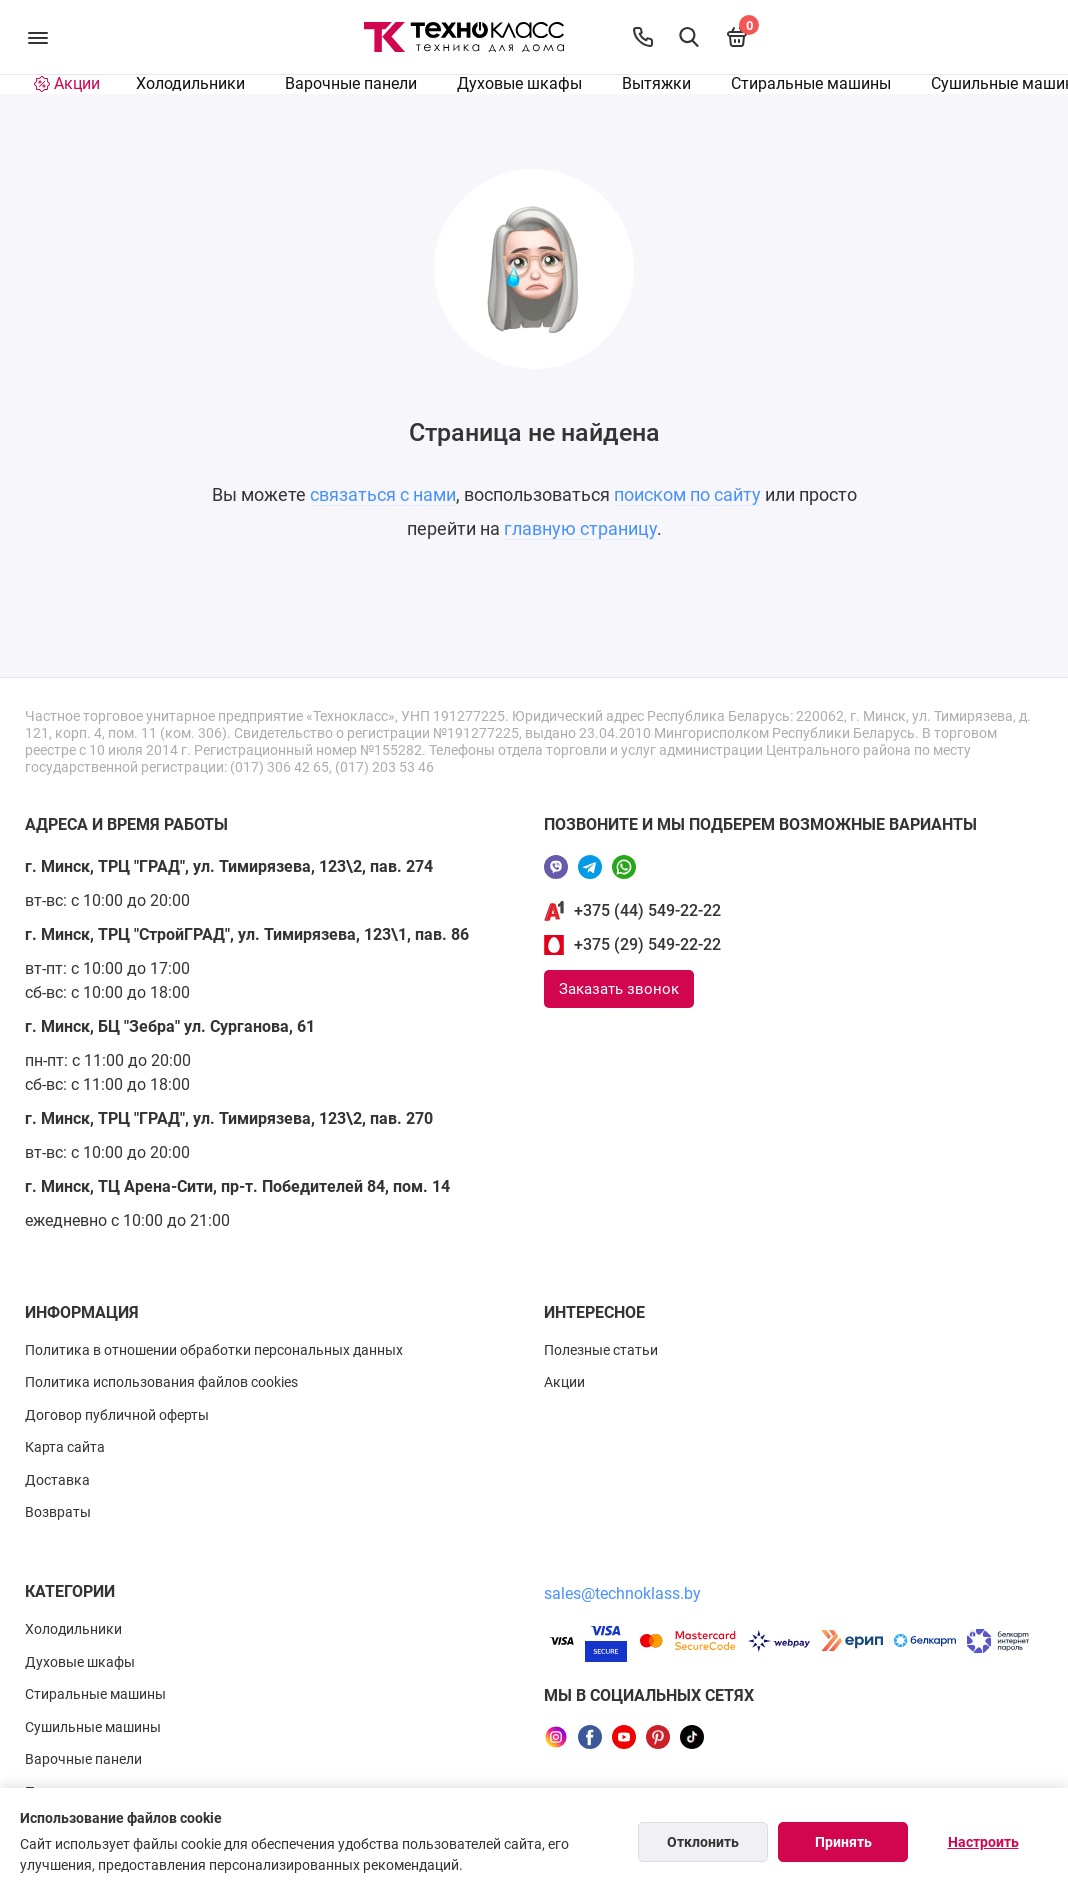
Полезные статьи (601, 1350)
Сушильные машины (93, 1727)
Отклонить (703, 1842)
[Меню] (37, 37)
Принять (843, 1842)
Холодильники (190, 83)
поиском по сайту (687, 494)
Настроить (983, 1842)
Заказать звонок (619, 989)
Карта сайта (65, 1447)
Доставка (57, 1480)
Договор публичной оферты (117, 1415)
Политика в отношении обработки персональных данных (214, 1350)
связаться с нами (383, 494)
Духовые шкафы (519, 83)
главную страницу (580, 528)
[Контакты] (643, 37)
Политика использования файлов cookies (161, 1382)
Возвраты (58, 1512)
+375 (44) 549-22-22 (647, 910)
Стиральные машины (811, 83)
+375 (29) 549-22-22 (647, 944)
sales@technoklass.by (622, 1593)
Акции (564, 1382)
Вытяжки (656, 83)
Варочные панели (351, 83)
